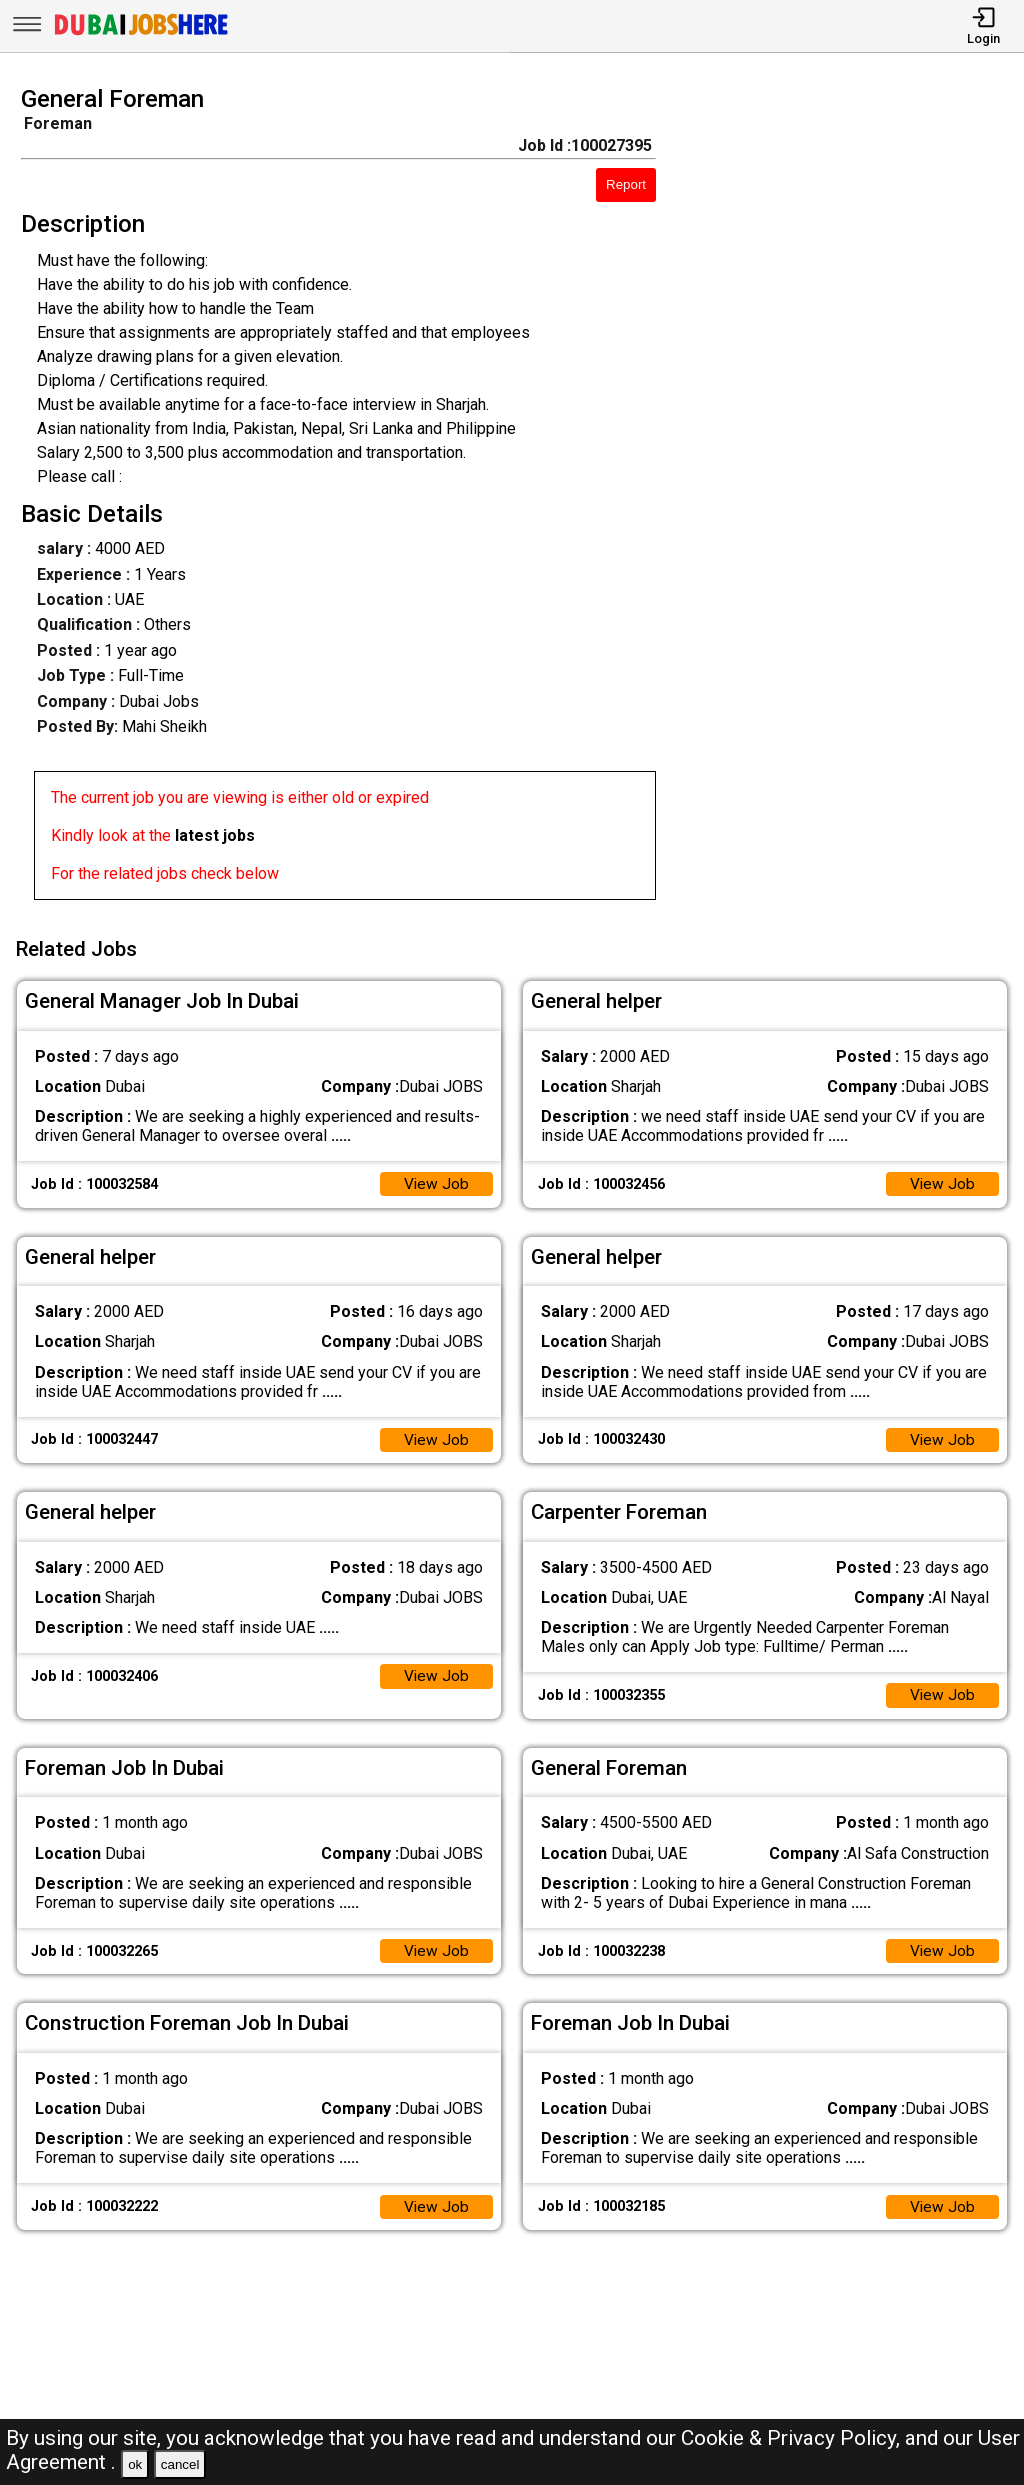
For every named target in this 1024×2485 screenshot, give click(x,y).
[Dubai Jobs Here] (141, 33)
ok (135, 2464)
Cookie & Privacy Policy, (793, 2438)
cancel (180, 2464)
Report (626, 184)
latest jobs (215, 835)
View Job (436, 1181)
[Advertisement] (852, 499)
